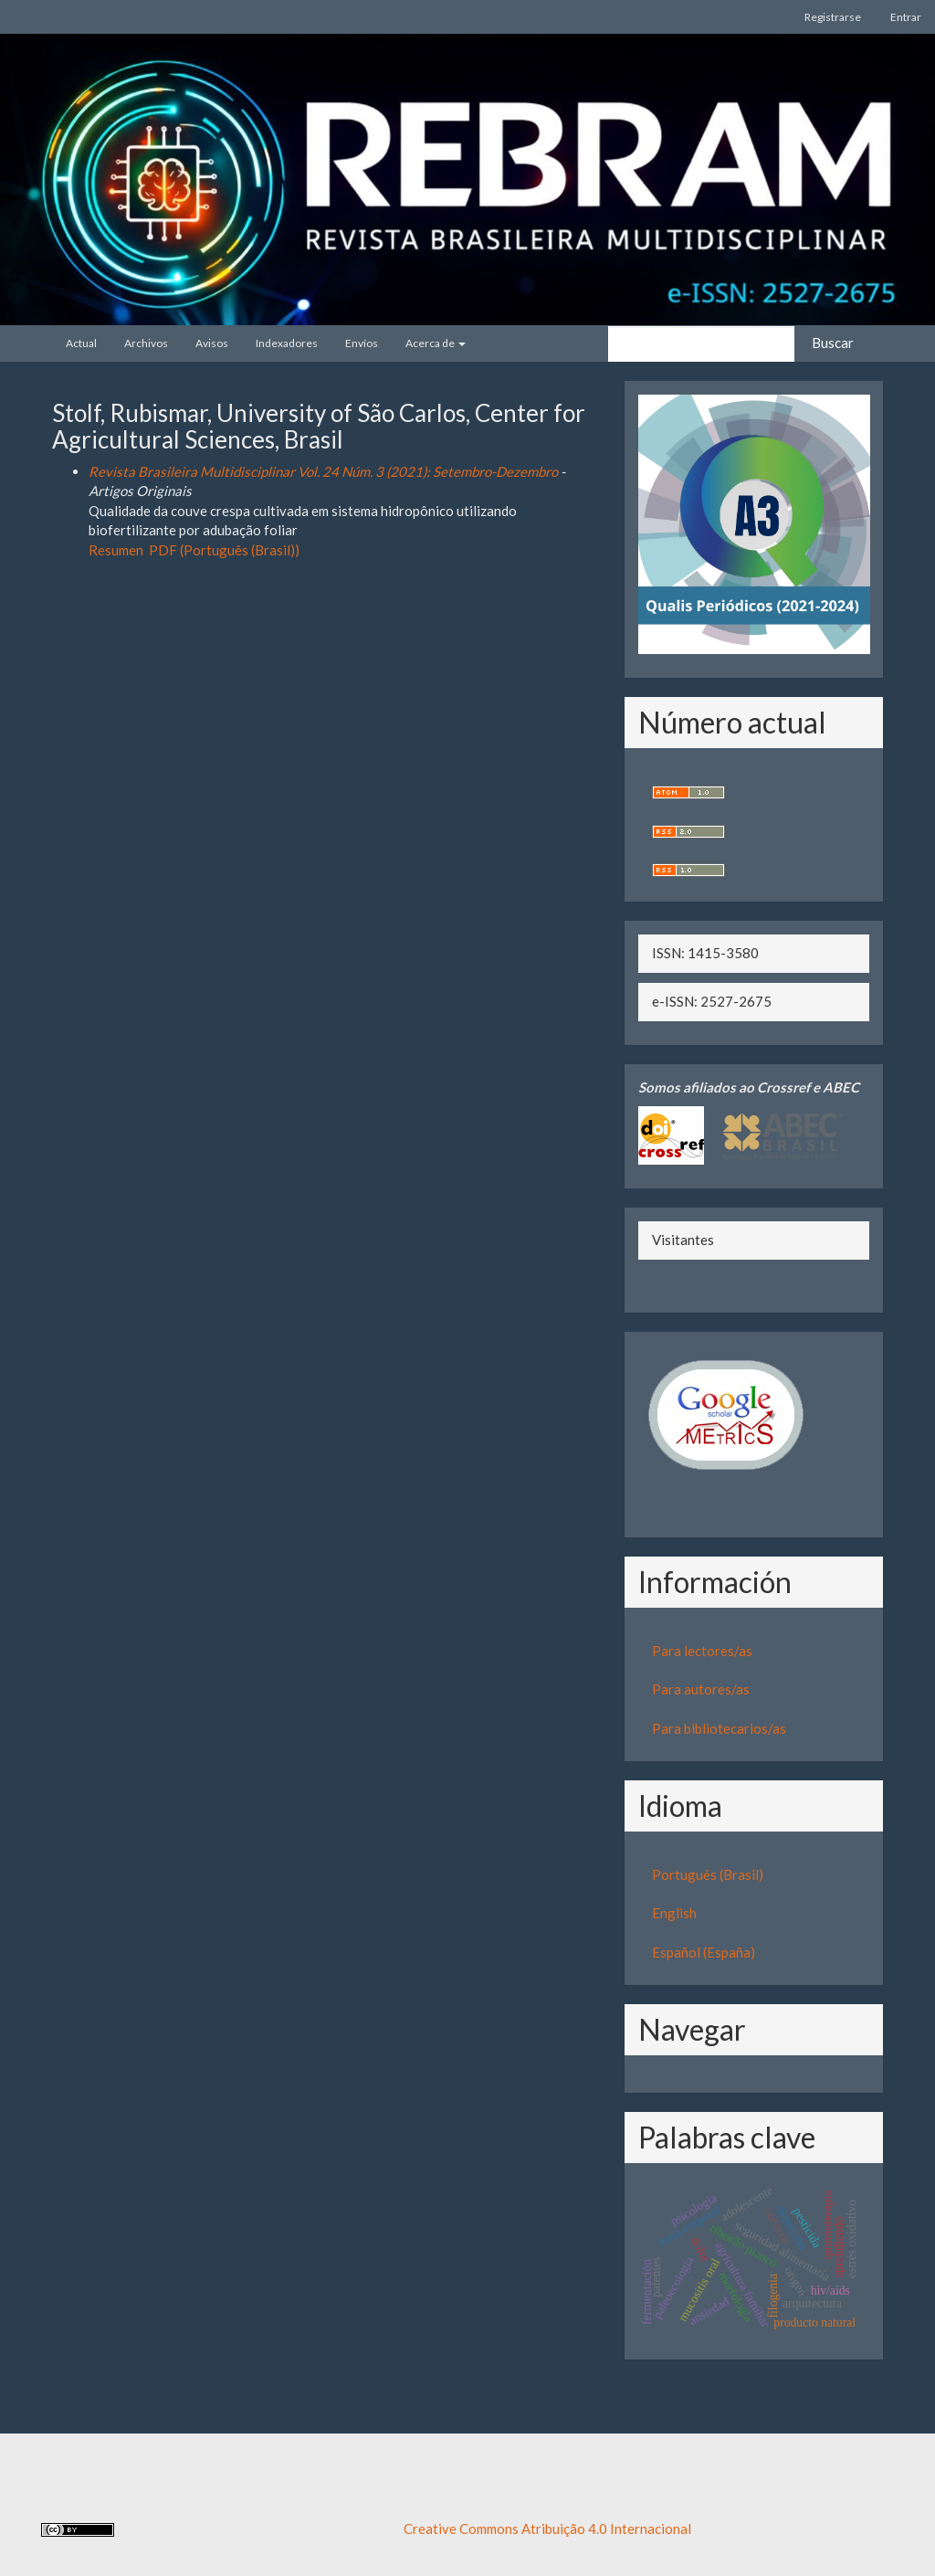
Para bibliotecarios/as (719, 1728)
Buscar (833, 342)
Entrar (905, 17)
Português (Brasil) (707, 1874)
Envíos (361, 343)
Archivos (146, 343)
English (674, 1913)
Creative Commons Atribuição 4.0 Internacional (547, 2528)
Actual (81, 343)
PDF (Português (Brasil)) (224, 550)
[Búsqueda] (701, 344)
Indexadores (287, 343)
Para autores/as (701, 1689)
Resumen (116, 550)
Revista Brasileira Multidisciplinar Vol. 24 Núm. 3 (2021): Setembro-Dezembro (323, 471)
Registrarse (832, 17)
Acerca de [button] (435, 343)
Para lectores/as (702, 1650)
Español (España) (703, 1952)
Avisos (211, 343)
